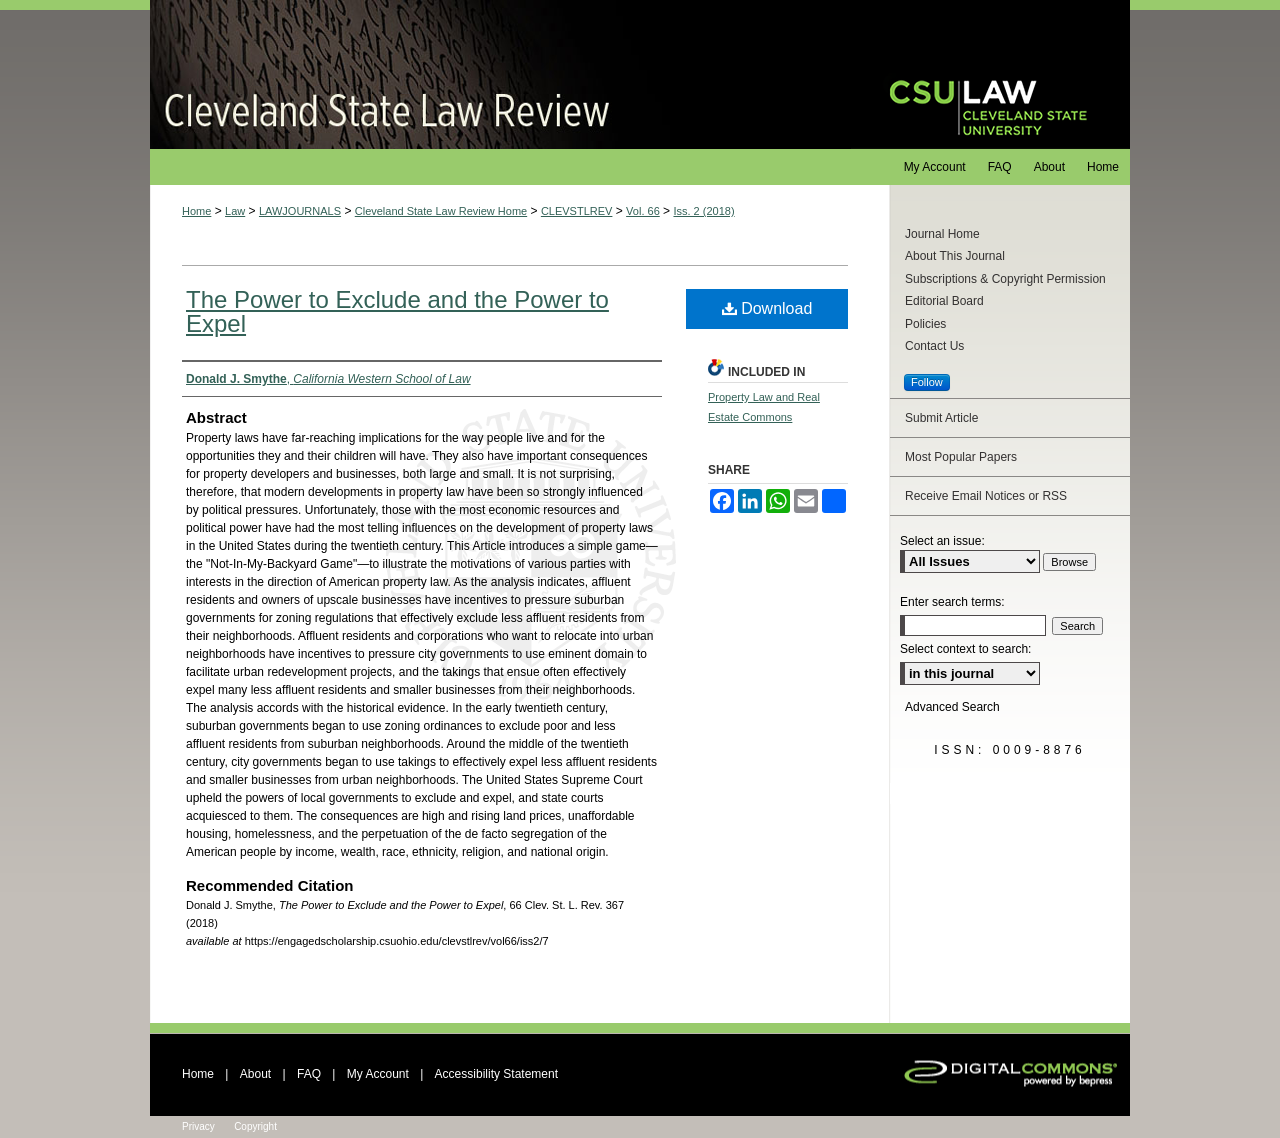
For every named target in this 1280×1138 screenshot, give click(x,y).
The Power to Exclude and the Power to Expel (397, 311)
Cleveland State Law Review (500, 74)
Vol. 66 (643, 211)
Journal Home (942, 234)
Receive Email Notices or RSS (986, 496)
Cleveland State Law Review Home (441, 211)
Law (235, 211)
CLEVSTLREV (577, 211)
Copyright (255, 1126)
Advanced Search (952, 707)
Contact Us (934, 346)
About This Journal (955, 256)
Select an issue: (942, 541)
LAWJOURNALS (300, 211)
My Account (378, 1074)
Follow (927, 382)
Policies (925, 324)
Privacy (198, 1126)
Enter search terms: (952, 602)
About (255, 1074)
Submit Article (941, 418)
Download (767, 308)
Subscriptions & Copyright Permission (1005, 279)
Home (196, 211)
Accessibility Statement (496, 1074)
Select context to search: (965, 649)
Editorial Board (944, 301)
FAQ (309, 1074)
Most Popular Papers (961, 457)
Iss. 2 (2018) (703, 211)
